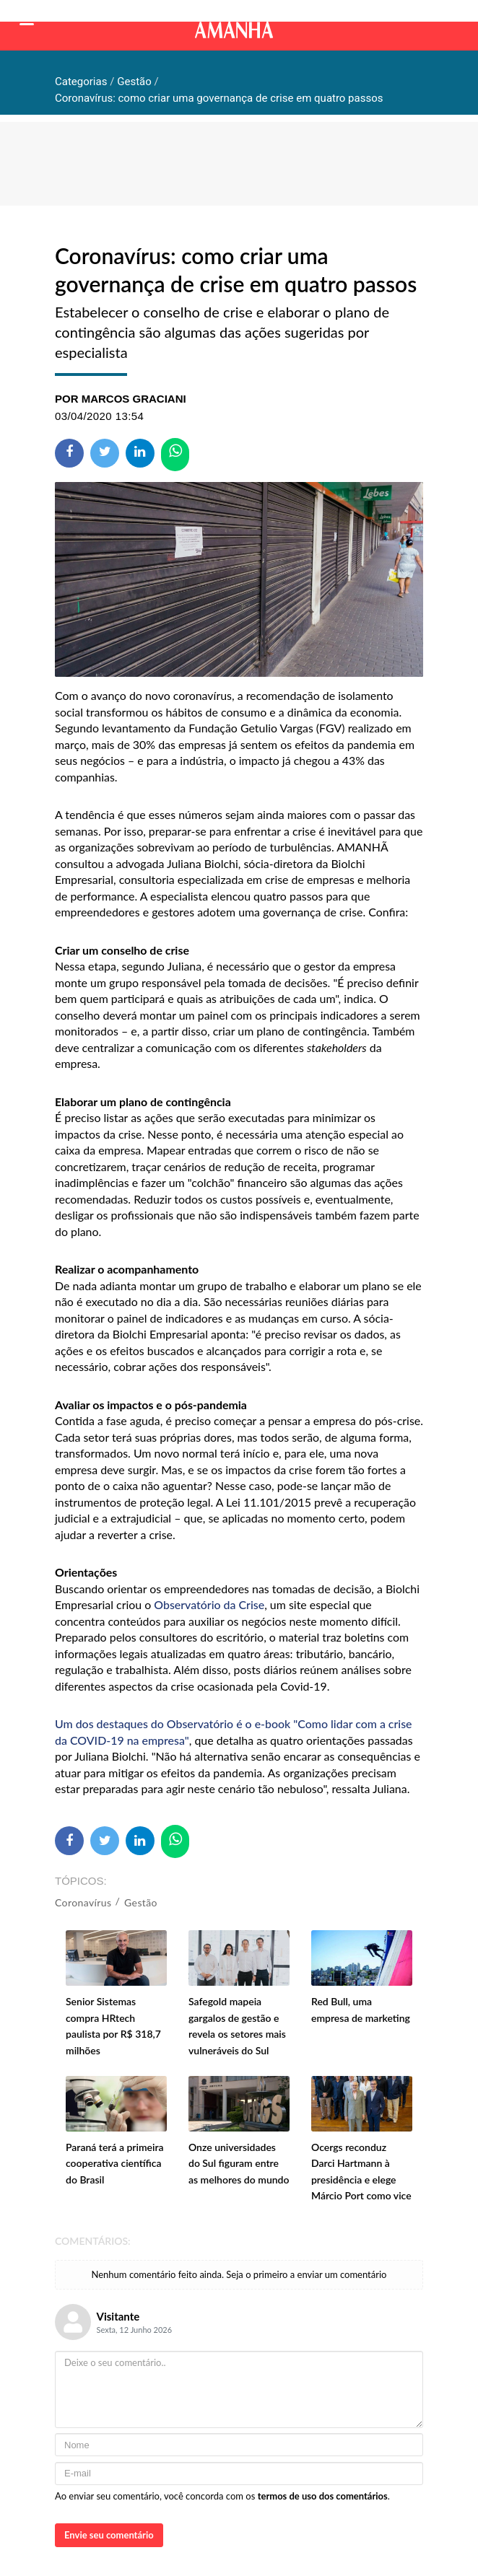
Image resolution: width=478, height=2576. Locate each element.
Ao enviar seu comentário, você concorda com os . (222, 2496)
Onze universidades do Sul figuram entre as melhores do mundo (239, 2163)
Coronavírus (83, 1902)
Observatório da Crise (209, 1604)
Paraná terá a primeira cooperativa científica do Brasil (115, 2163)
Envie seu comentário (109, 2535)
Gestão (140, 1902)
